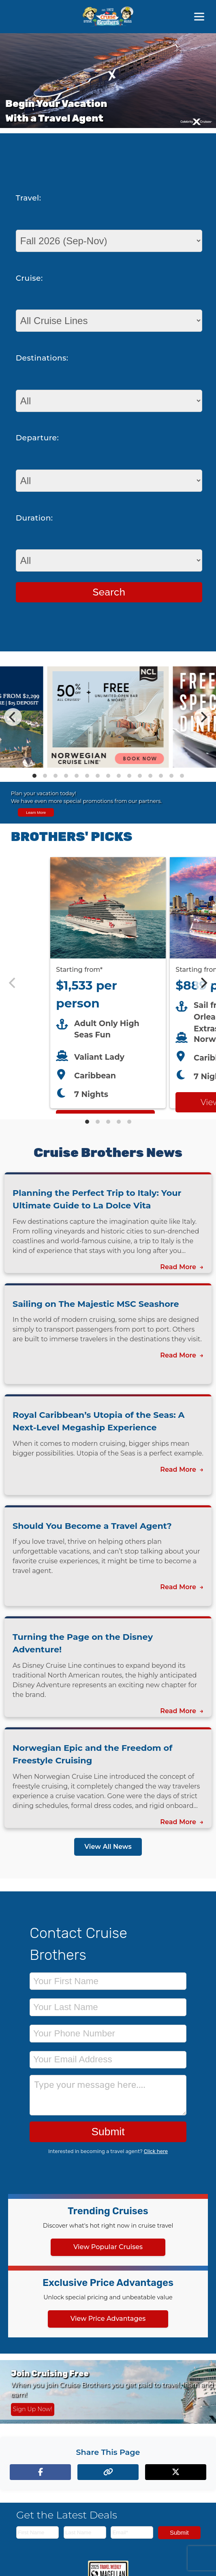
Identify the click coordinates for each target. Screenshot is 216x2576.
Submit (107, 2132)
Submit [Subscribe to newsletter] (179, 2532)
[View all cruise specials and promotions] (108, 803)
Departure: (37, 437)
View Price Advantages (108, 2318)
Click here (156, 2151)
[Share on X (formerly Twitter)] (175, 2472)
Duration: (34, 518)
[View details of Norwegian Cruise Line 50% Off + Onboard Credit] (108, 765)
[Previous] (13, 717)
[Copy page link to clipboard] (108, 2472)
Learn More (36, 812)
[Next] (203, 717)
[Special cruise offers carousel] (108, 717)
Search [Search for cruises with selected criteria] (109, 592)
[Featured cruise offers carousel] (108, 983)
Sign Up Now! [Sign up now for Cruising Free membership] (32, 2409)
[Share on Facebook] (40, 2472)
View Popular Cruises (108, 2247)
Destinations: (42, 358)
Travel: (28, 198)
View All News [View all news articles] (107, 1846)
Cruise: (29, 278)
